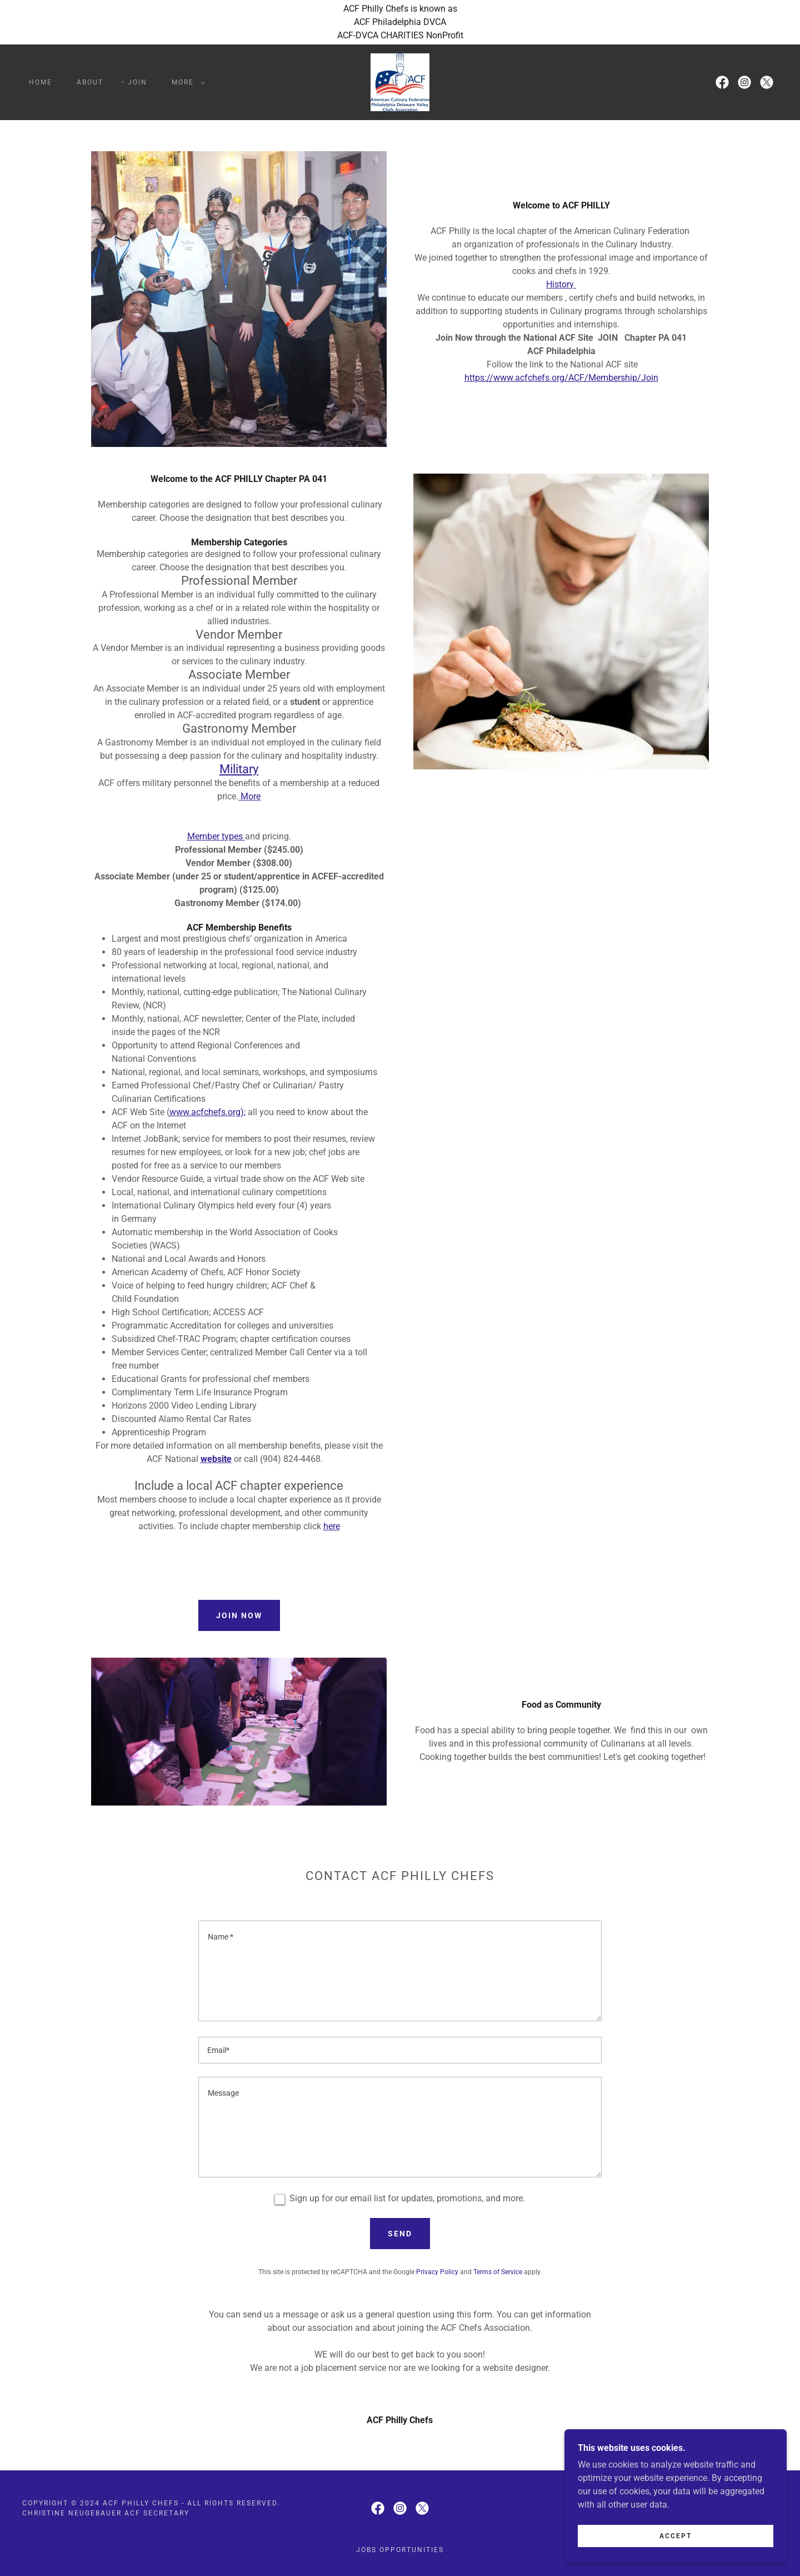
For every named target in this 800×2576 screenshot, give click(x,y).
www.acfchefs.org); (207, 1112)
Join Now (239, 1615)
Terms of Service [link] (497, 2272)
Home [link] (40, 82)
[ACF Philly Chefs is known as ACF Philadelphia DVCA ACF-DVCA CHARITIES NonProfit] (400, 22)
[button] (186, 82)
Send (400, 2233)
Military (238, 769)
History (561, 284)
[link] (400, 81)
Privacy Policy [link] (437, 2272)
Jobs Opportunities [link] (400, 2550)
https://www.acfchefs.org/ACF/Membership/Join (561, 377)
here (331, 1526)
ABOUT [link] (90, 82)
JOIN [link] (137, 82)
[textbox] (399, 1971)
